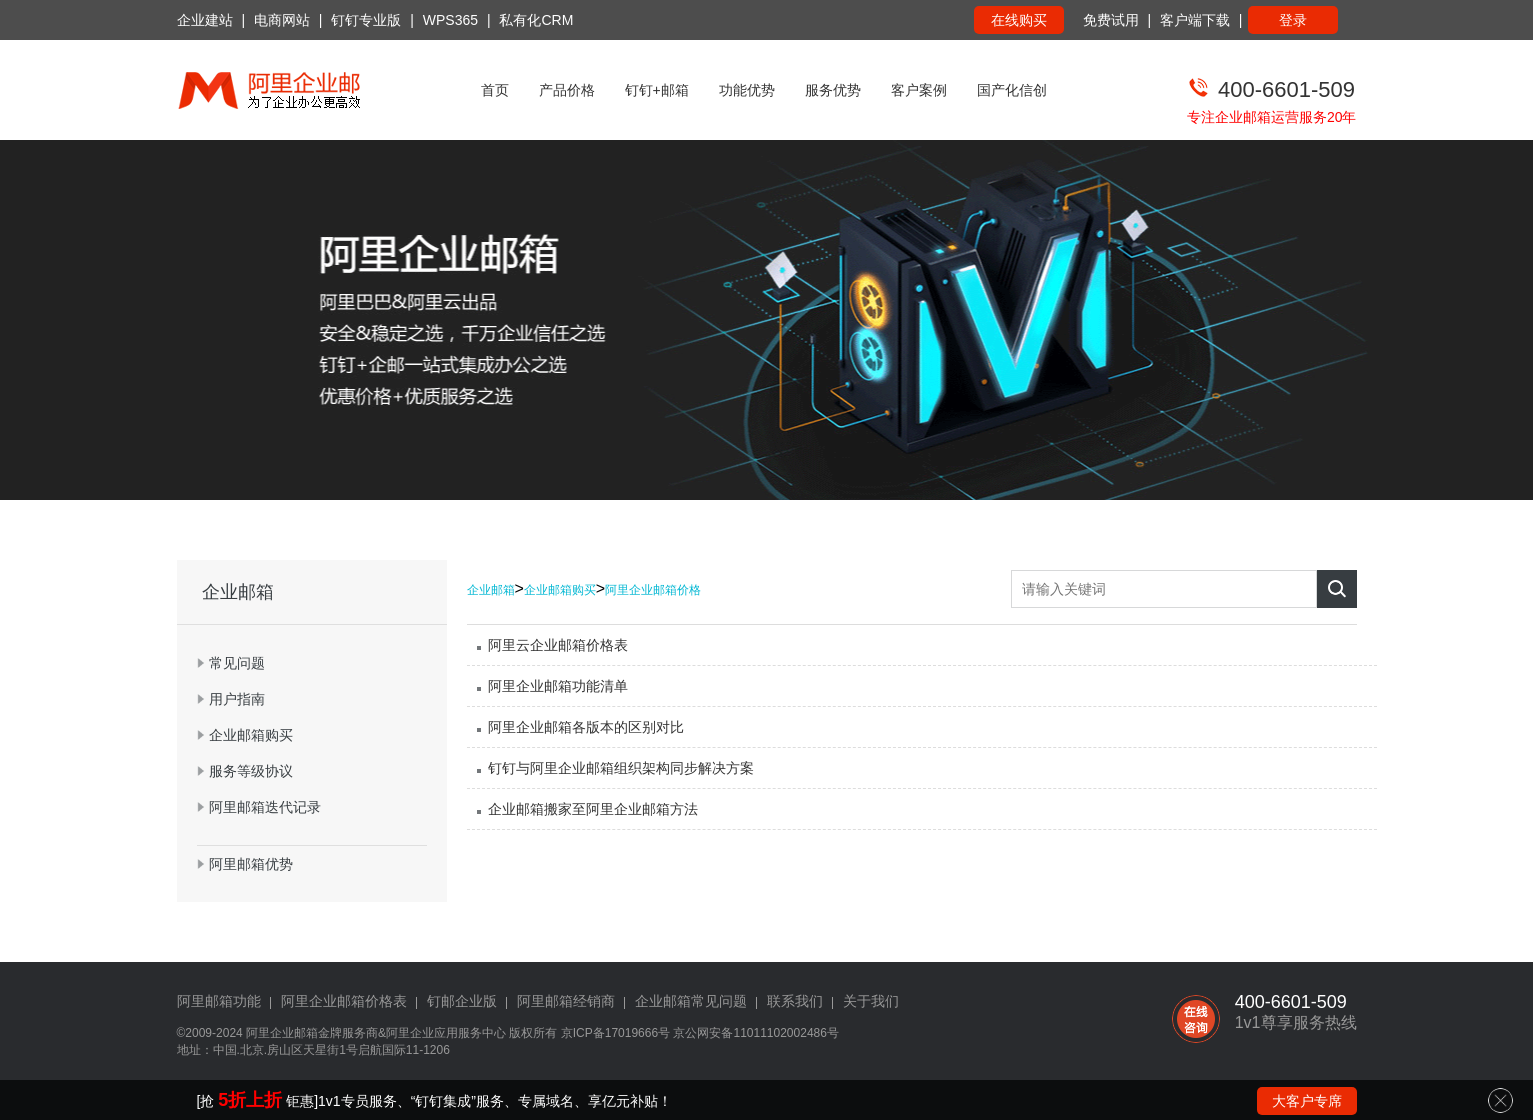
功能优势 (747, 90)
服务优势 (833, 90)
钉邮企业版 (462, 1001)
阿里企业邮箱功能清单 (558, 686)
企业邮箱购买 (560, 590)
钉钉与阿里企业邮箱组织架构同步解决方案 (621, 768)
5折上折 (250, 1100)
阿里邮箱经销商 (566, 1001)
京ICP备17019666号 (615, 1033)
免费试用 (1111, 20)
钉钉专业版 (366, 20)
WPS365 (450, 20)
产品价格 (567, 90)
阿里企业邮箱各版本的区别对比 (586, 727)
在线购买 (1019, 20)
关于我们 (871, 1001)
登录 (1293, 20)
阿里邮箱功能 (219, 1001)
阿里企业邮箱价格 (653, 590)
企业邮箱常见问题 (691, 1001)
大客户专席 (1307, 1101)
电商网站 (282, 20)
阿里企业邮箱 (282, 1033)
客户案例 (919, 90)
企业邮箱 (491, 590)
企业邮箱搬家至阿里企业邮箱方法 (593, 809)
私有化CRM (536, 20)
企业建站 (205, 20)
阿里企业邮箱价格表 (344, 1001)
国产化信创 (1012, 90)
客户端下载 (1195, 20)
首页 (495, 90)
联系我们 (795, 1001)
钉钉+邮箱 (657, 90)
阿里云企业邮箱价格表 (558, 645)
